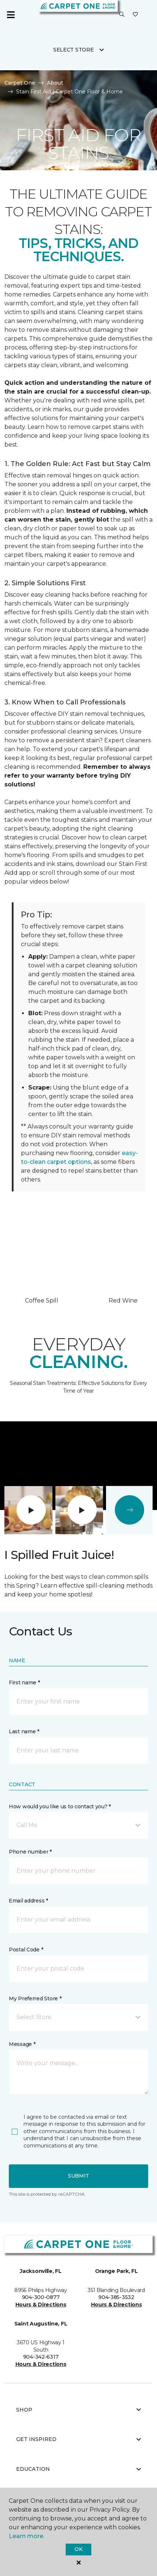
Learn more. (26, 2536)
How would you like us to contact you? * (60, 1806)
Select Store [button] (73, 49)
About (55, 82)
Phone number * (30, 1851)
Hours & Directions (40, 2304)
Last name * (24, 1731)
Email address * (28, 1900)
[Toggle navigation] (10, 14)
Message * (22, 2044)
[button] (122, 15)
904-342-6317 (41, 2356)
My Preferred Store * (35, 1998)
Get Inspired (78, 2439)
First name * (24, 1682)
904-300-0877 (41, 2297)
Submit (78, 2175)
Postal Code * (26, 1949)
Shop (78, 2409)
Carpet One (19, 82)
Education (78, 2469)
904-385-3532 (116, 2297)
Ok (78, 2549)
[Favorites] (135, 15)
